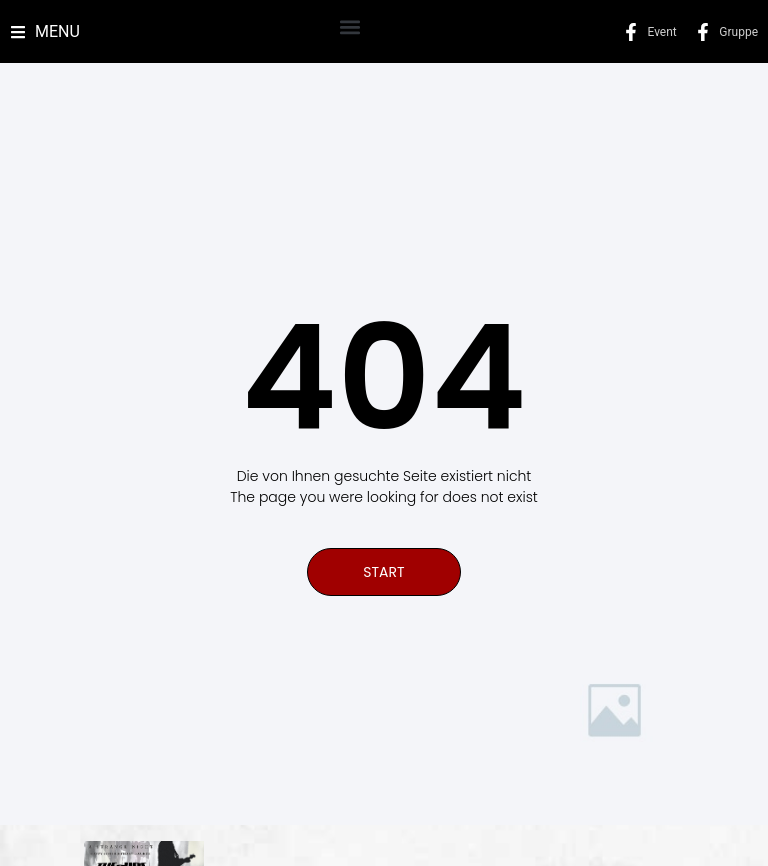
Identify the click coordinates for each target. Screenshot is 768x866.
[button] (349, 26)
